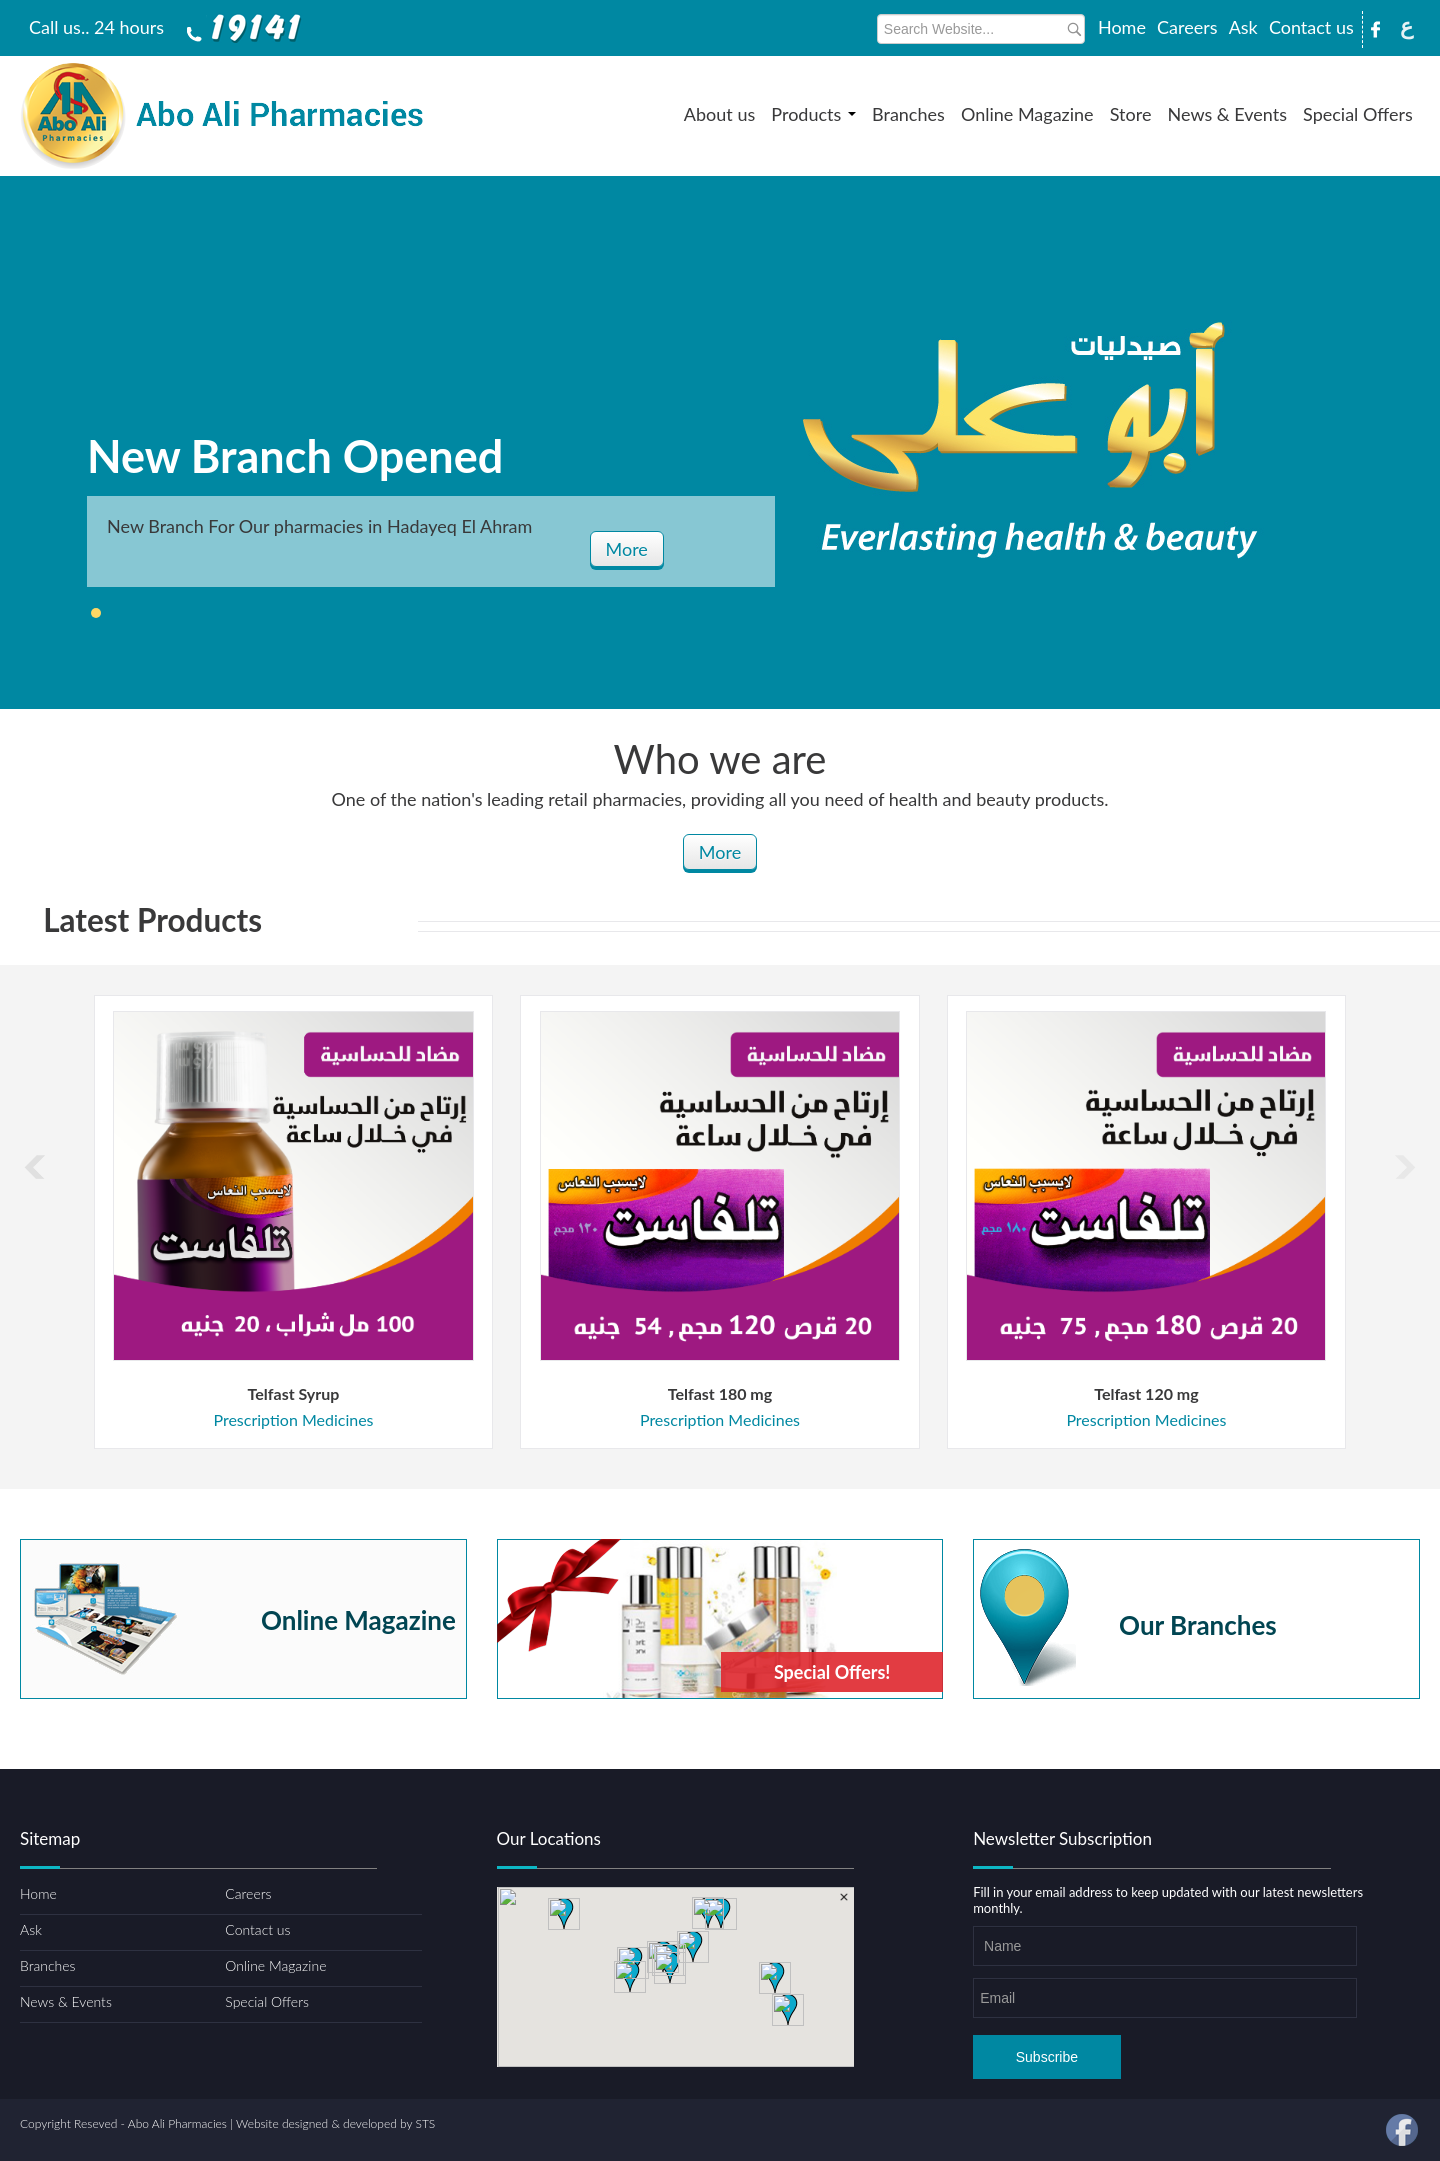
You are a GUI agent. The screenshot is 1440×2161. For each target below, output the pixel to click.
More (627, 549)
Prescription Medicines (293, 1419)
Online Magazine (1027, 114)
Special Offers (1358, 114)
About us (719, 114)
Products (813, 114)
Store (1131, 114)
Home (1122, 27)
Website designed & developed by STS (335, 2123)
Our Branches (1198, 1622)
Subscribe (1047, 2057)
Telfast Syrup (294, 1393)
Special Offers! (832, 1672)
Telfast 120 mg (1146, 1393)
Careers (1187, 27)
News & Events (1227, 114)
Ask (1243, 27)
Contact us (1311, 27)
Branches (908, 114)
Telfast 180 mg (720, 1393)
